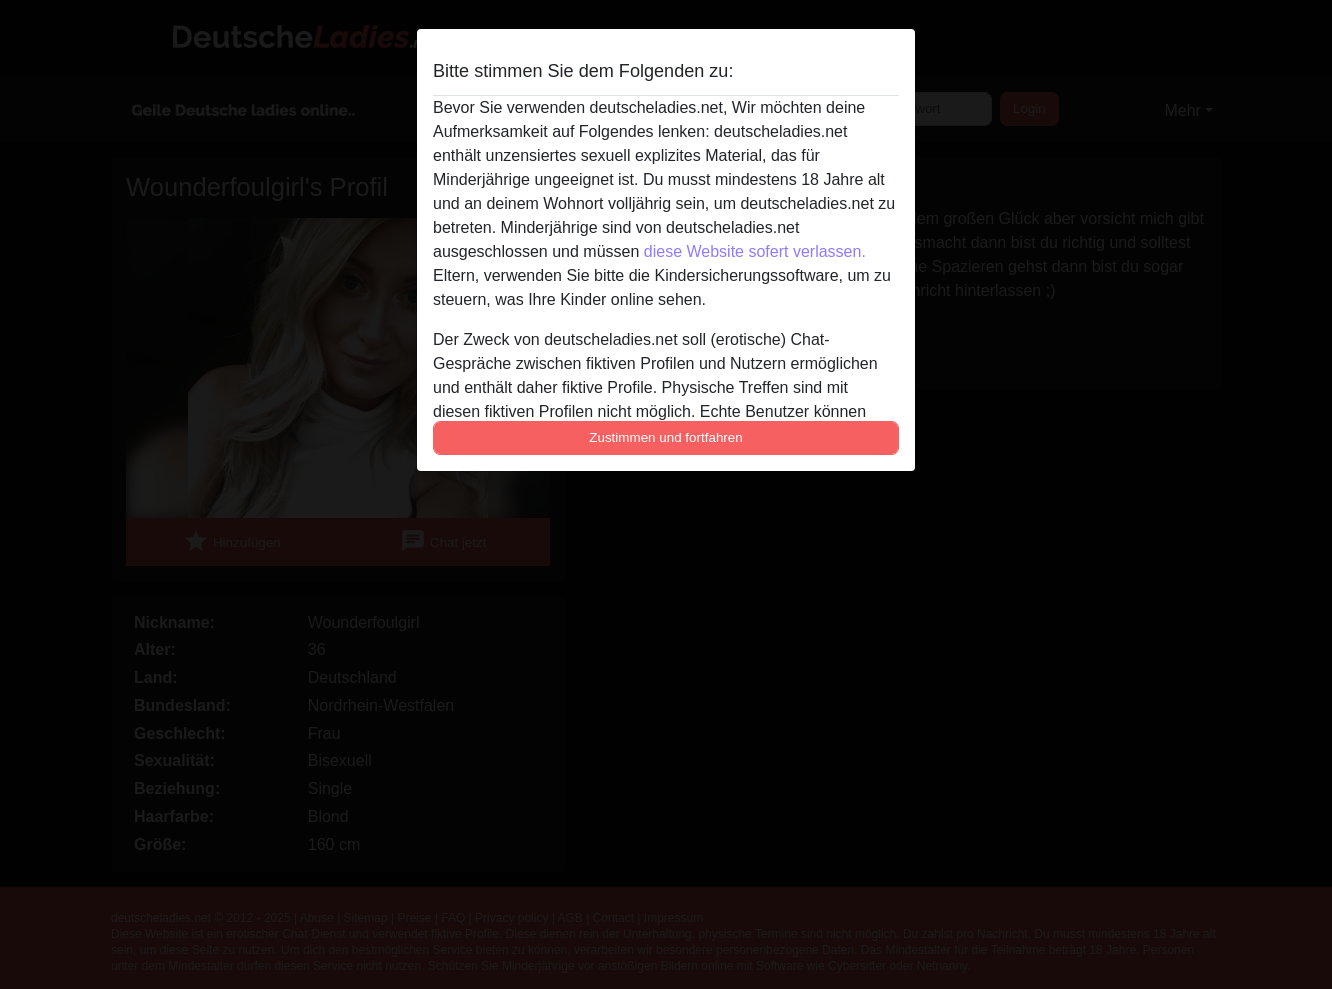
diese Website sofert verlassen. (755, 251)
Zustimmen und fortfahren (666, 437)
